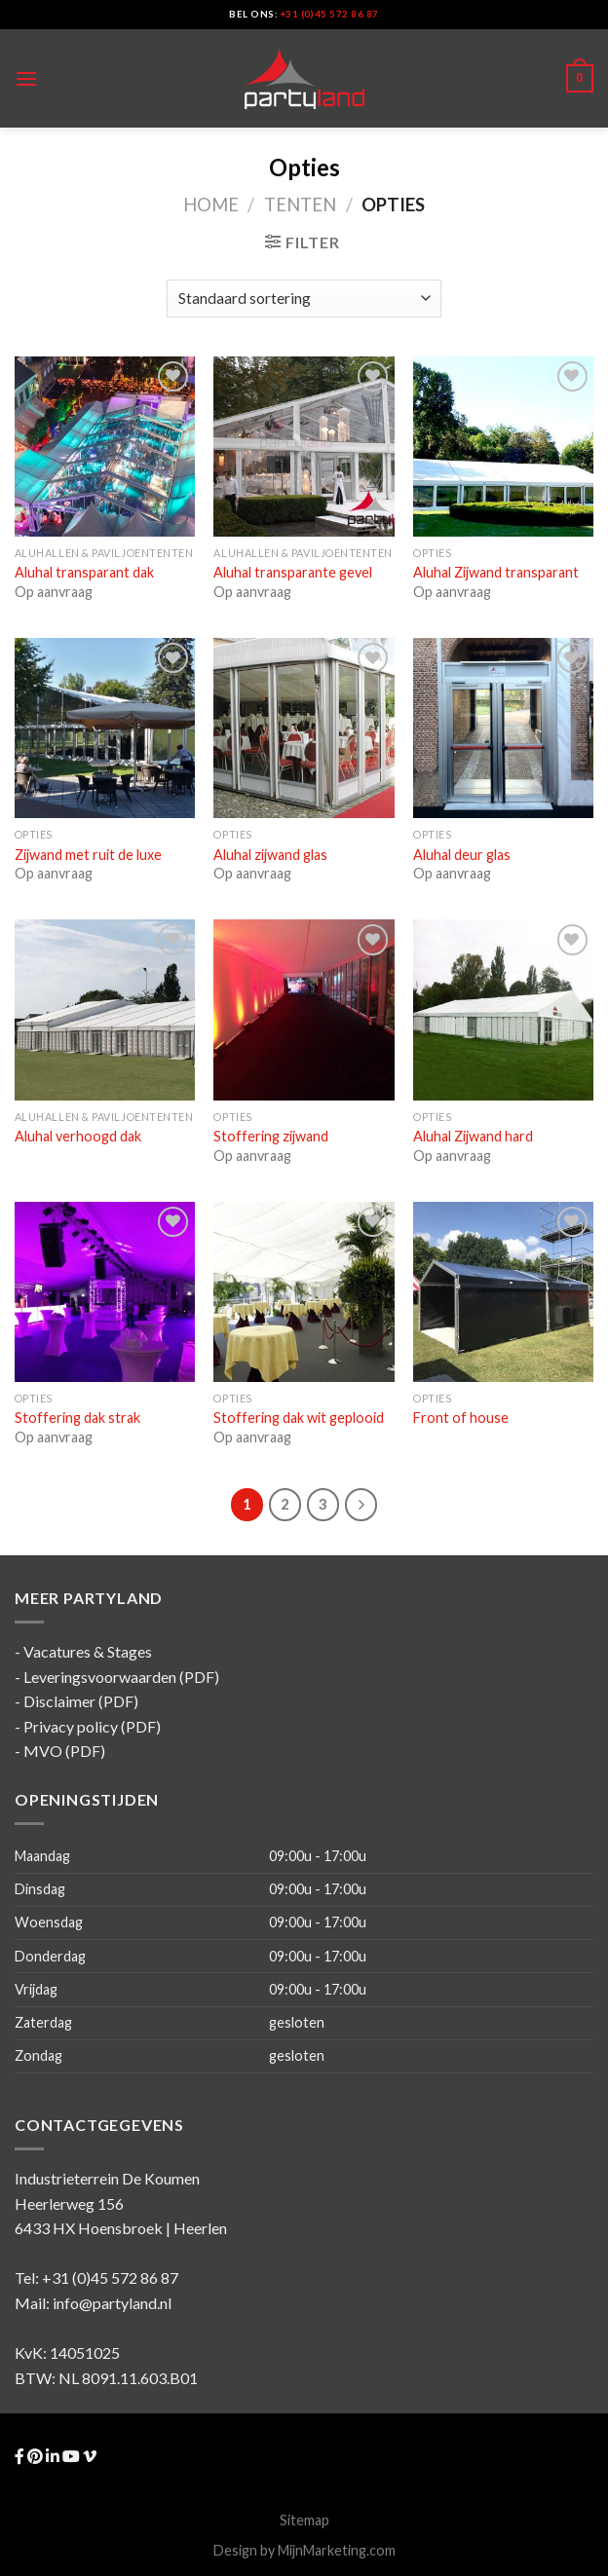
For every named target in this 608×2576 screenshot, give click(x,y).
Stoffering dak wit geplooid (298, 1417)
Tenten (300, 204)
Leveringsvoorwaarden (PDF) (121, 1676)
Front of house (461, 1417)
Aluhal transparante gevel (292, 572)
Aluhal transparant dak (84, 572)
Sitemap (304, 2520)
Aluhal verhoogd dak (78, 1136)
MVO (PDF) (64, 1750)
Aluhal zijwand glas (270, 854)
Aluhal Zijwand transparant (496, 572)
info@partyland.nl (112, 2303)
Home (211, 204)
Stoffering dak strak (77, 1417)
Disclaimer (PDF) (80, 1701)
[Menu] (26, 78)
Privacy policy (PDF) (92, 1726)
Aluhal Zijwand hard (473, 1136)
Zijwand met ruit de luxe (88, 854)
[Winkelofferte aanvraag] (304, 298)
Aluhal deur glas (462, 854)
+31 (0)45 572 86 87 (330, 14)
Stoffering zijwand (270, 1136)
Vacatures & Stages (87, 1651)
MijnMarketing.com (337, 2550)
